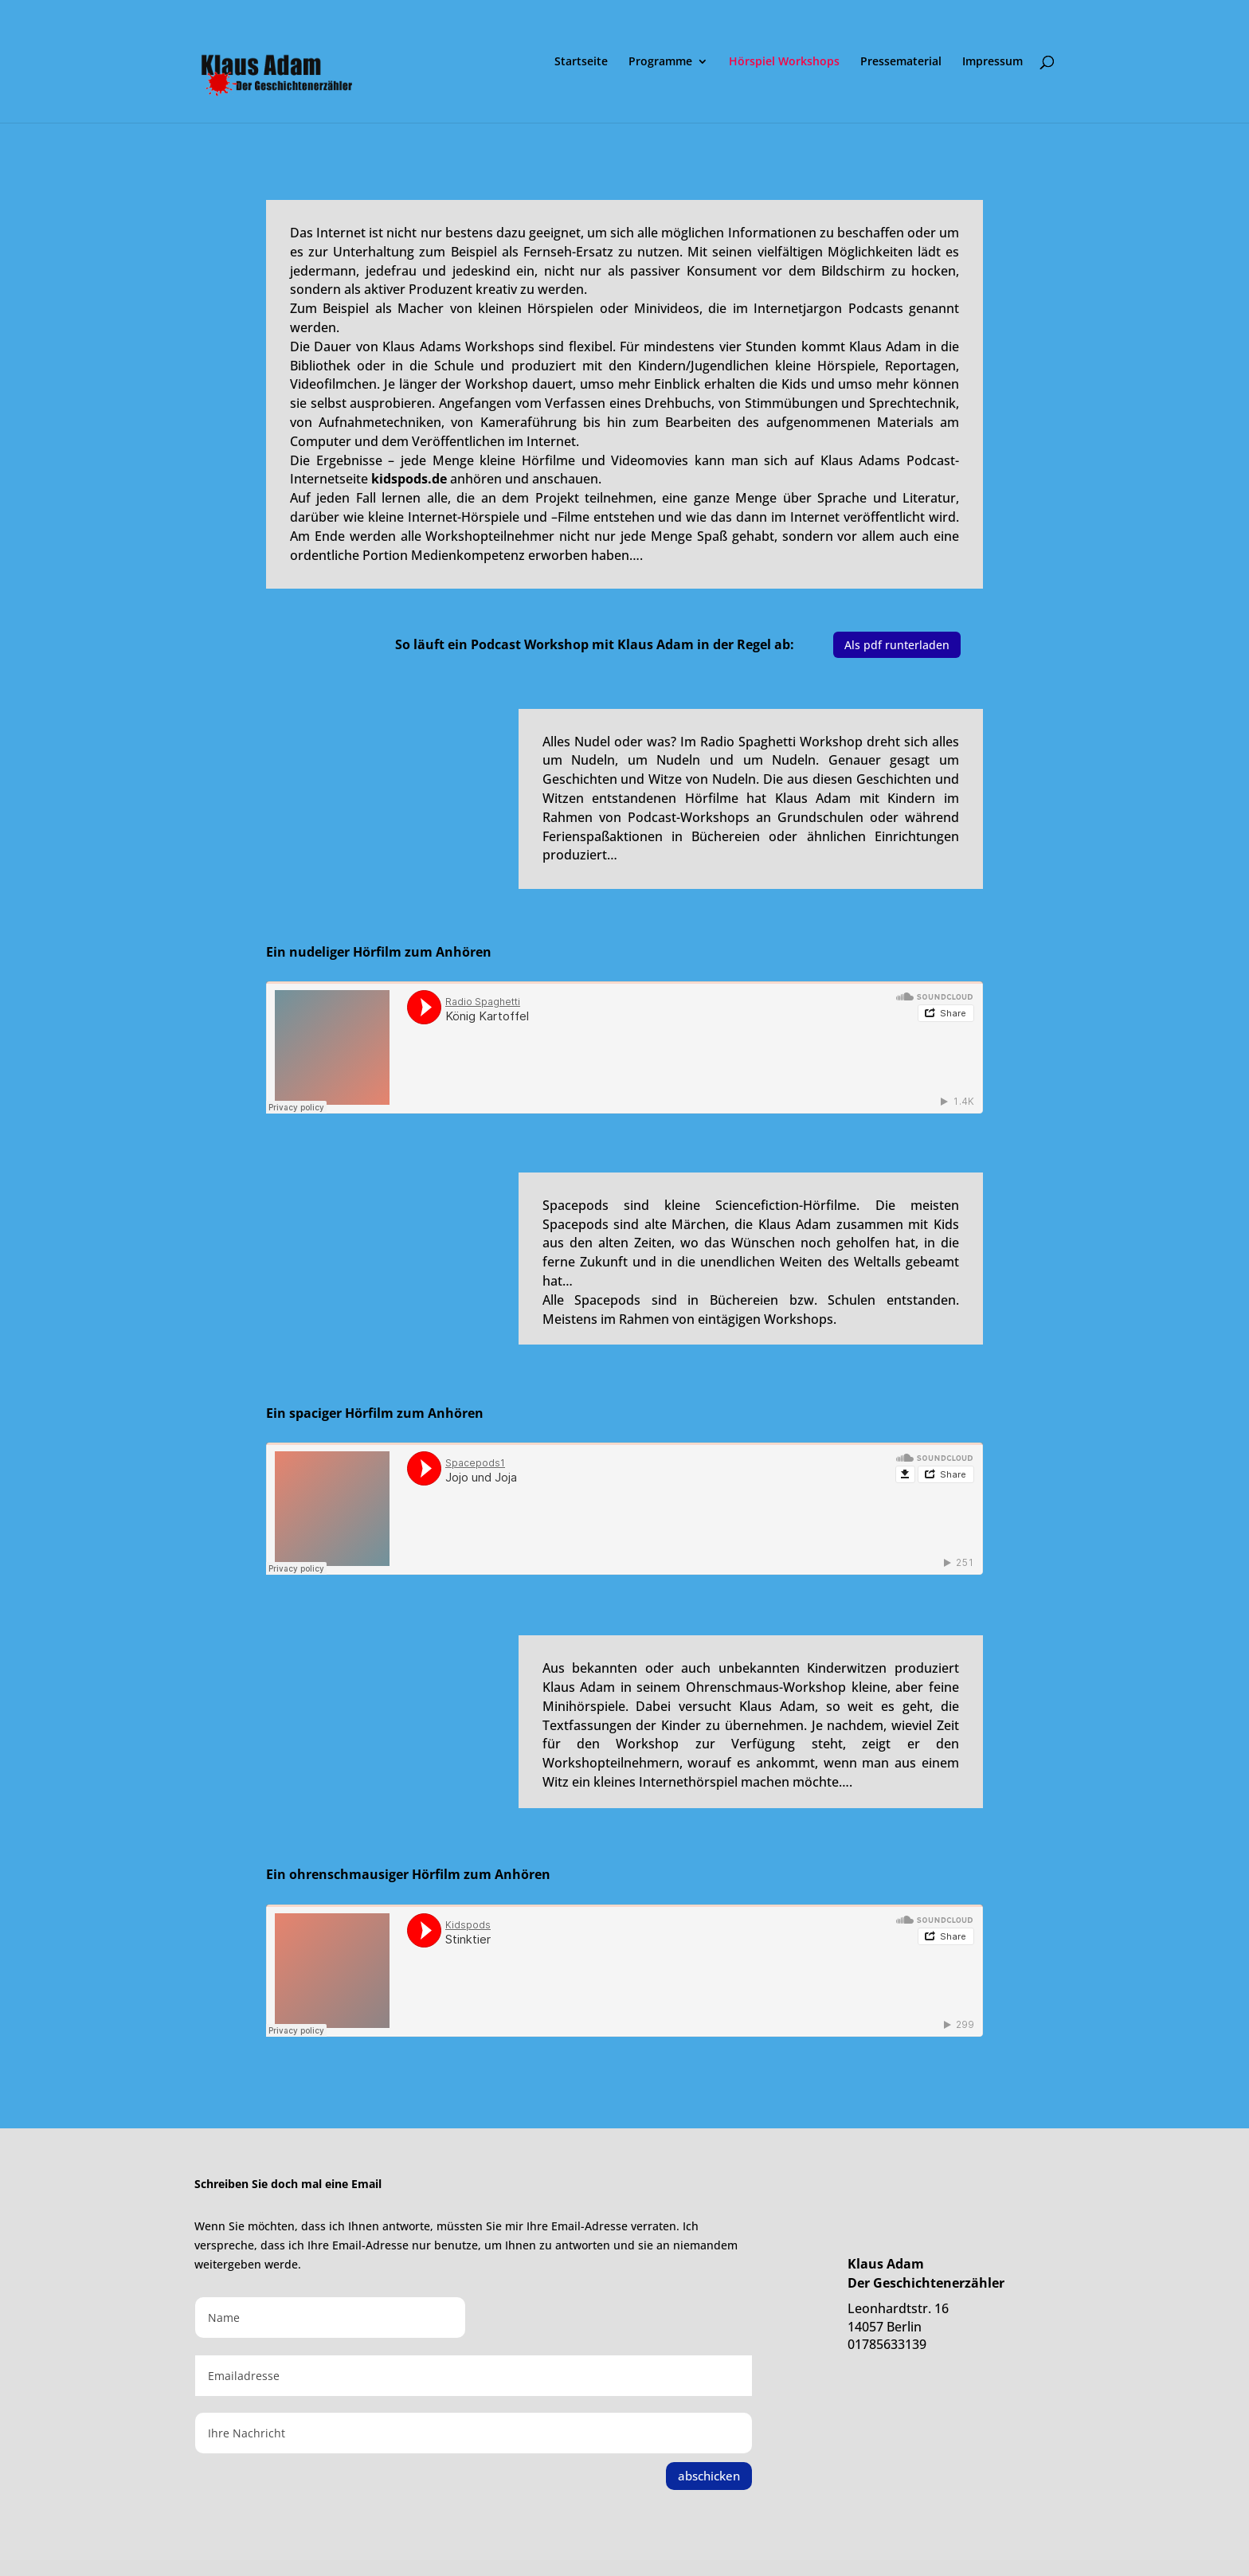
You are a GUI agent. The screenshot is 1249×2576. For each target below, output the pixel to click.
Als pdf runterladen (896, 644)
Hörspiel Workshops (784, 62)
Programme (660, 62)
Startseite (581, 62)
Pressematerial (901, 62)
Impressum (992, 62)
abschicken (709, 2476)
